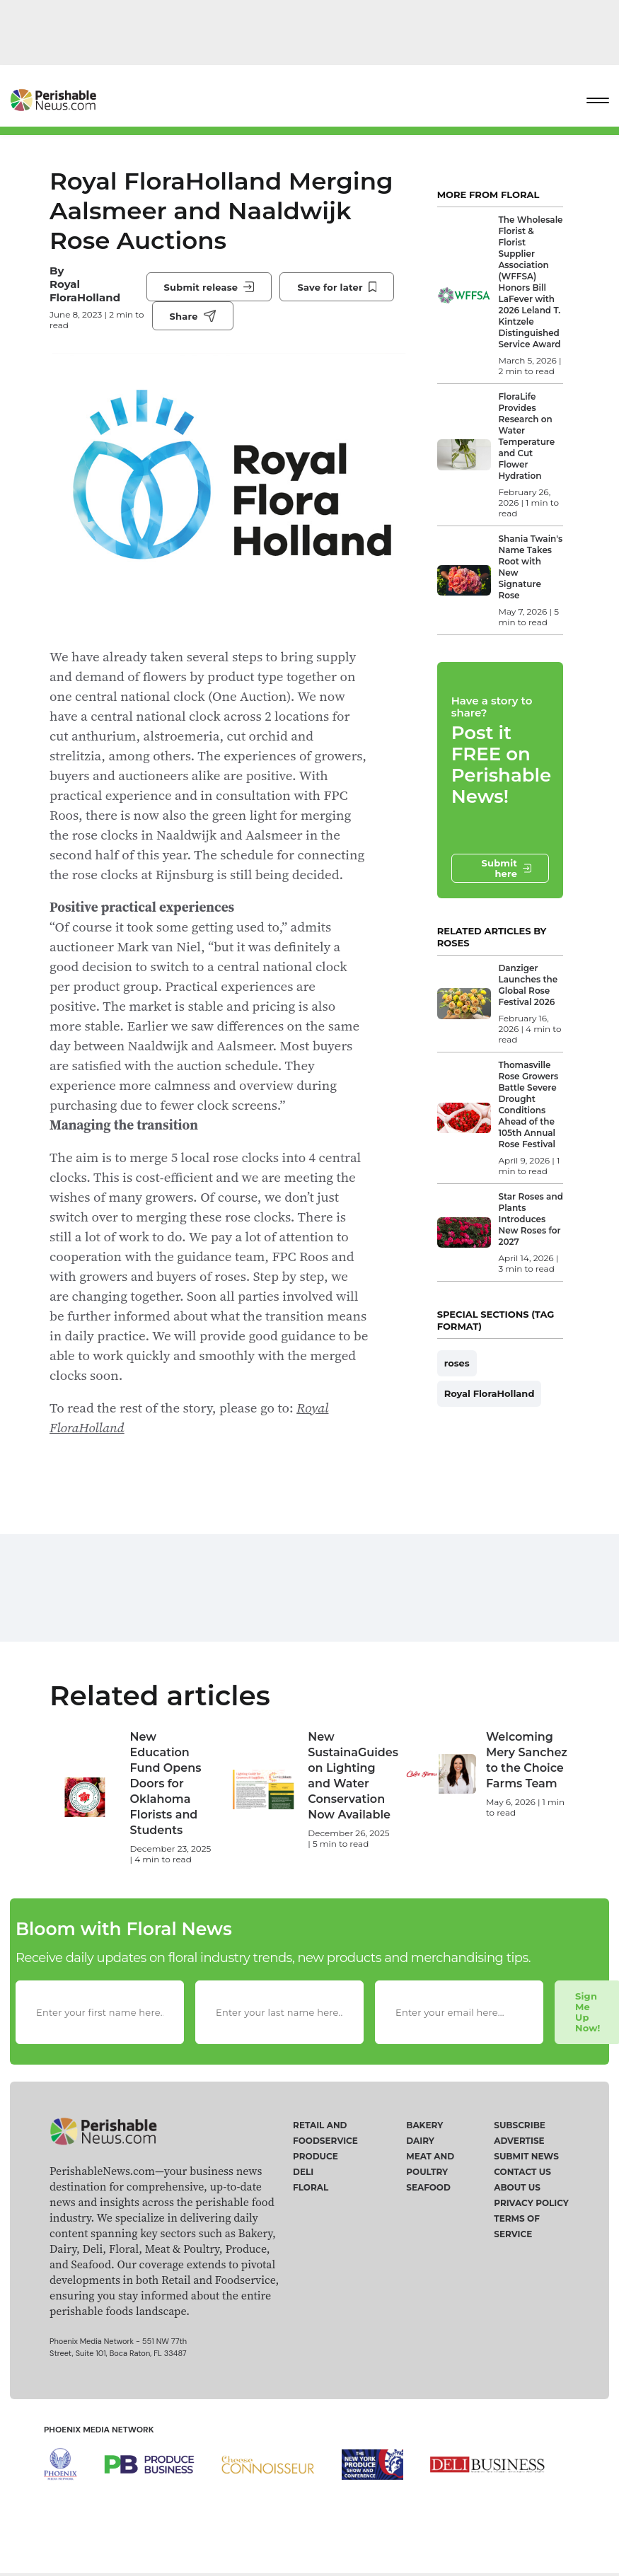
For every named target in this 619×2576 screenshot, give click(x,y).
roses (457, 1363)
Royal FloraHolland (85, 290)
